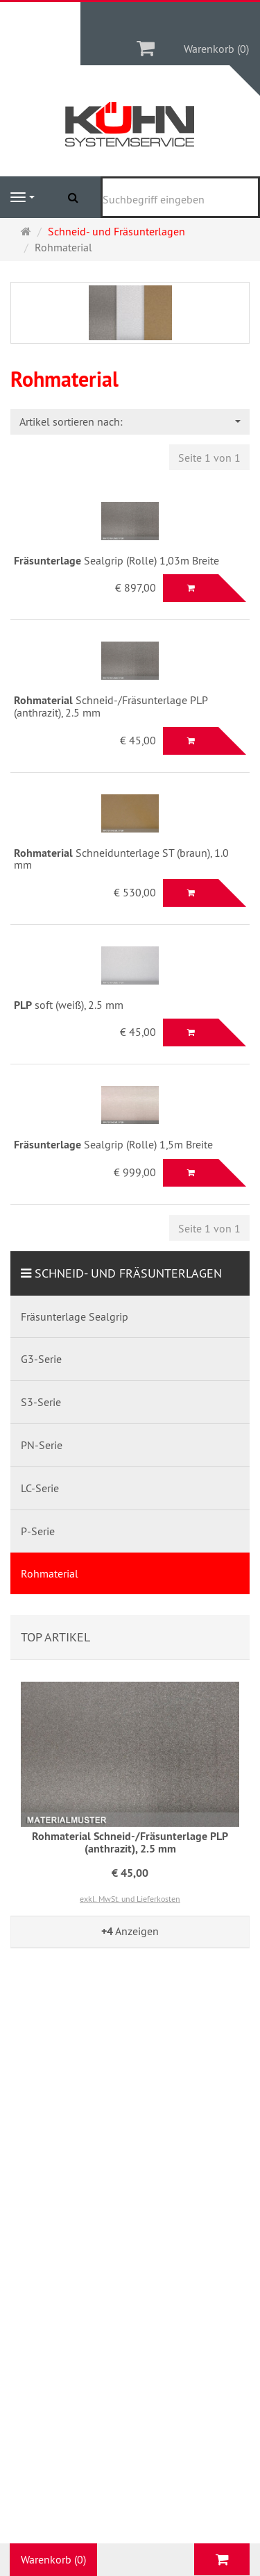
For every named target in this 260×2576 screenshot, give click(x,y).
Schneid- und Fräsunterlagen (128, 1273)
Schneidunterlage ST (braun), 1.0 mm (121, 859)
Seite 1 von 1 (209, 458)
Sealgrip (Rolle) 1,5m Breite (113, 1144)
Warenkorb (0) (216, 49)
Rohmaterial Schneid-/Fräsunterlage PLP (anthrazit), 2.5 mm (130, 1842)
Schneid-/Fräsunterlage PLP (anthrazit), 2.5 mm (110, 706)
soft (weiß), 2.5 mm (68, 1005)
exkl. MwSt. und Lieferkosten (130, 1898)
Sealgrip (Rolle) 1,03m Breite (116, 560)
